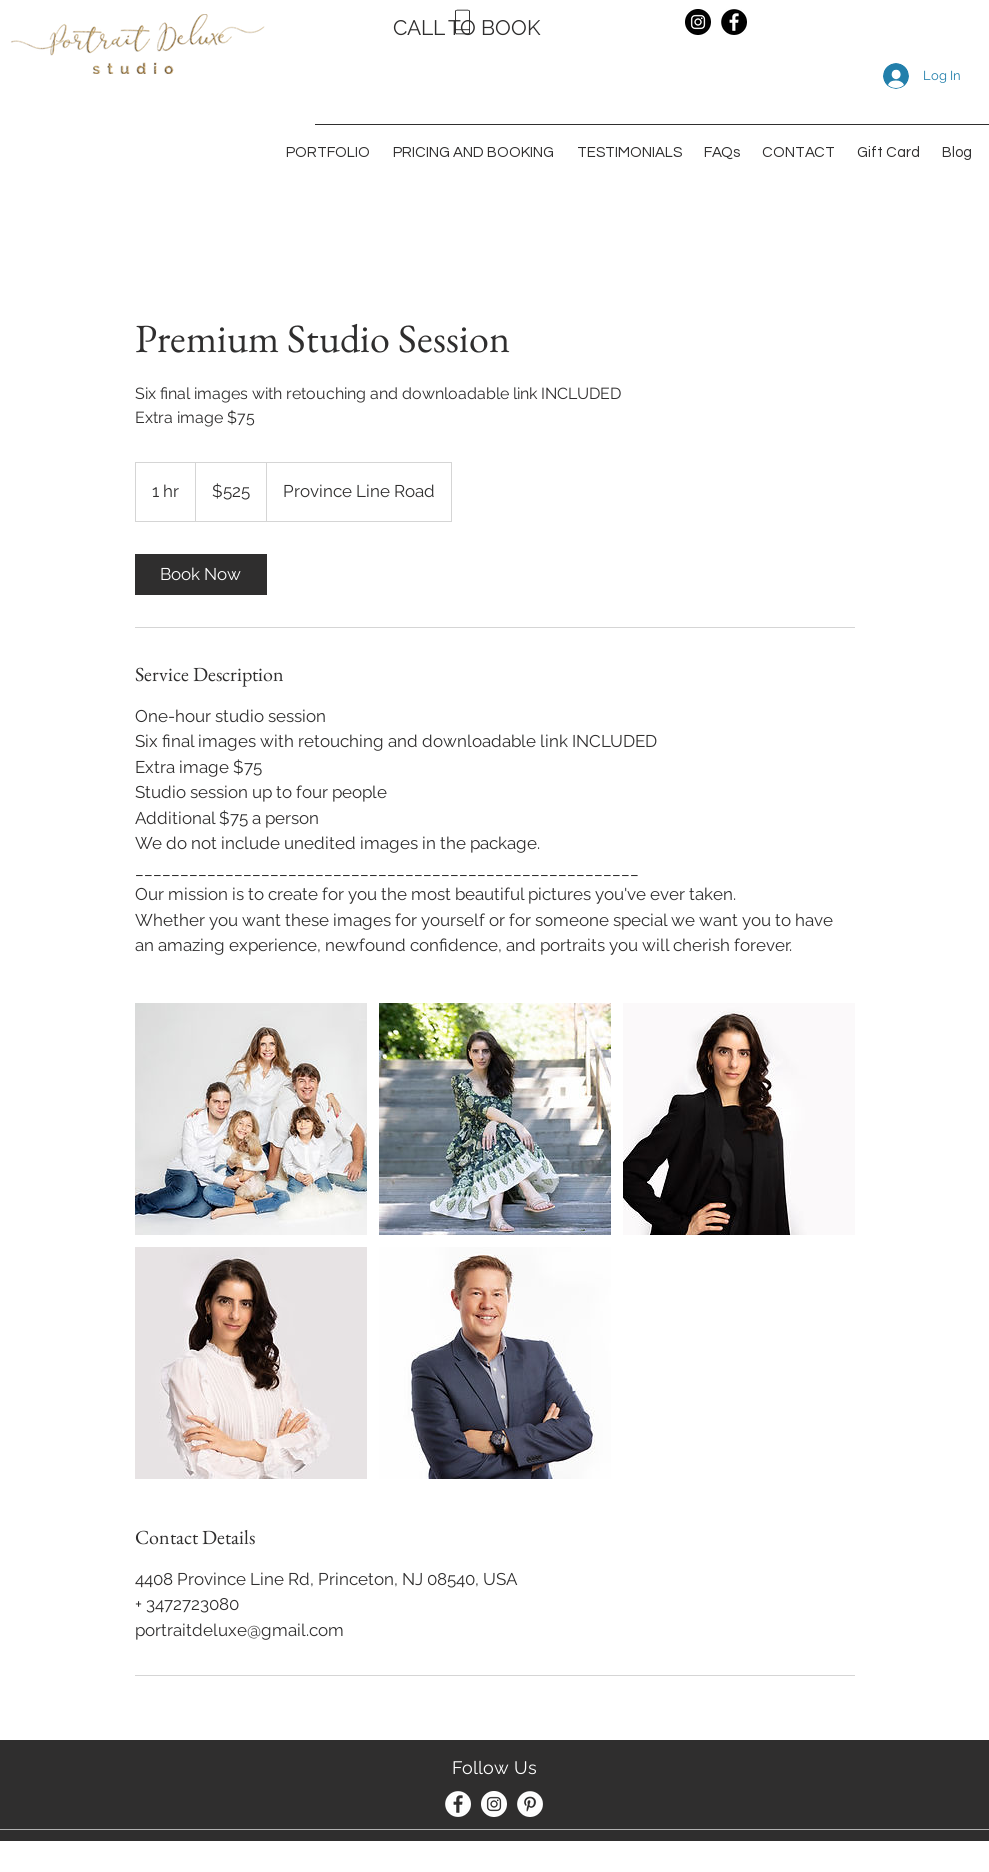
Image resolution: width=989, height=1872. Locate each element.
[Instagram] (698, 22)
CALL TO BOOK (467, 27)
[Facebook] (734, 22)
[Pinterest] (530, 1804)
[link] (201, 574)
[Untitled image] (251, 1119)
